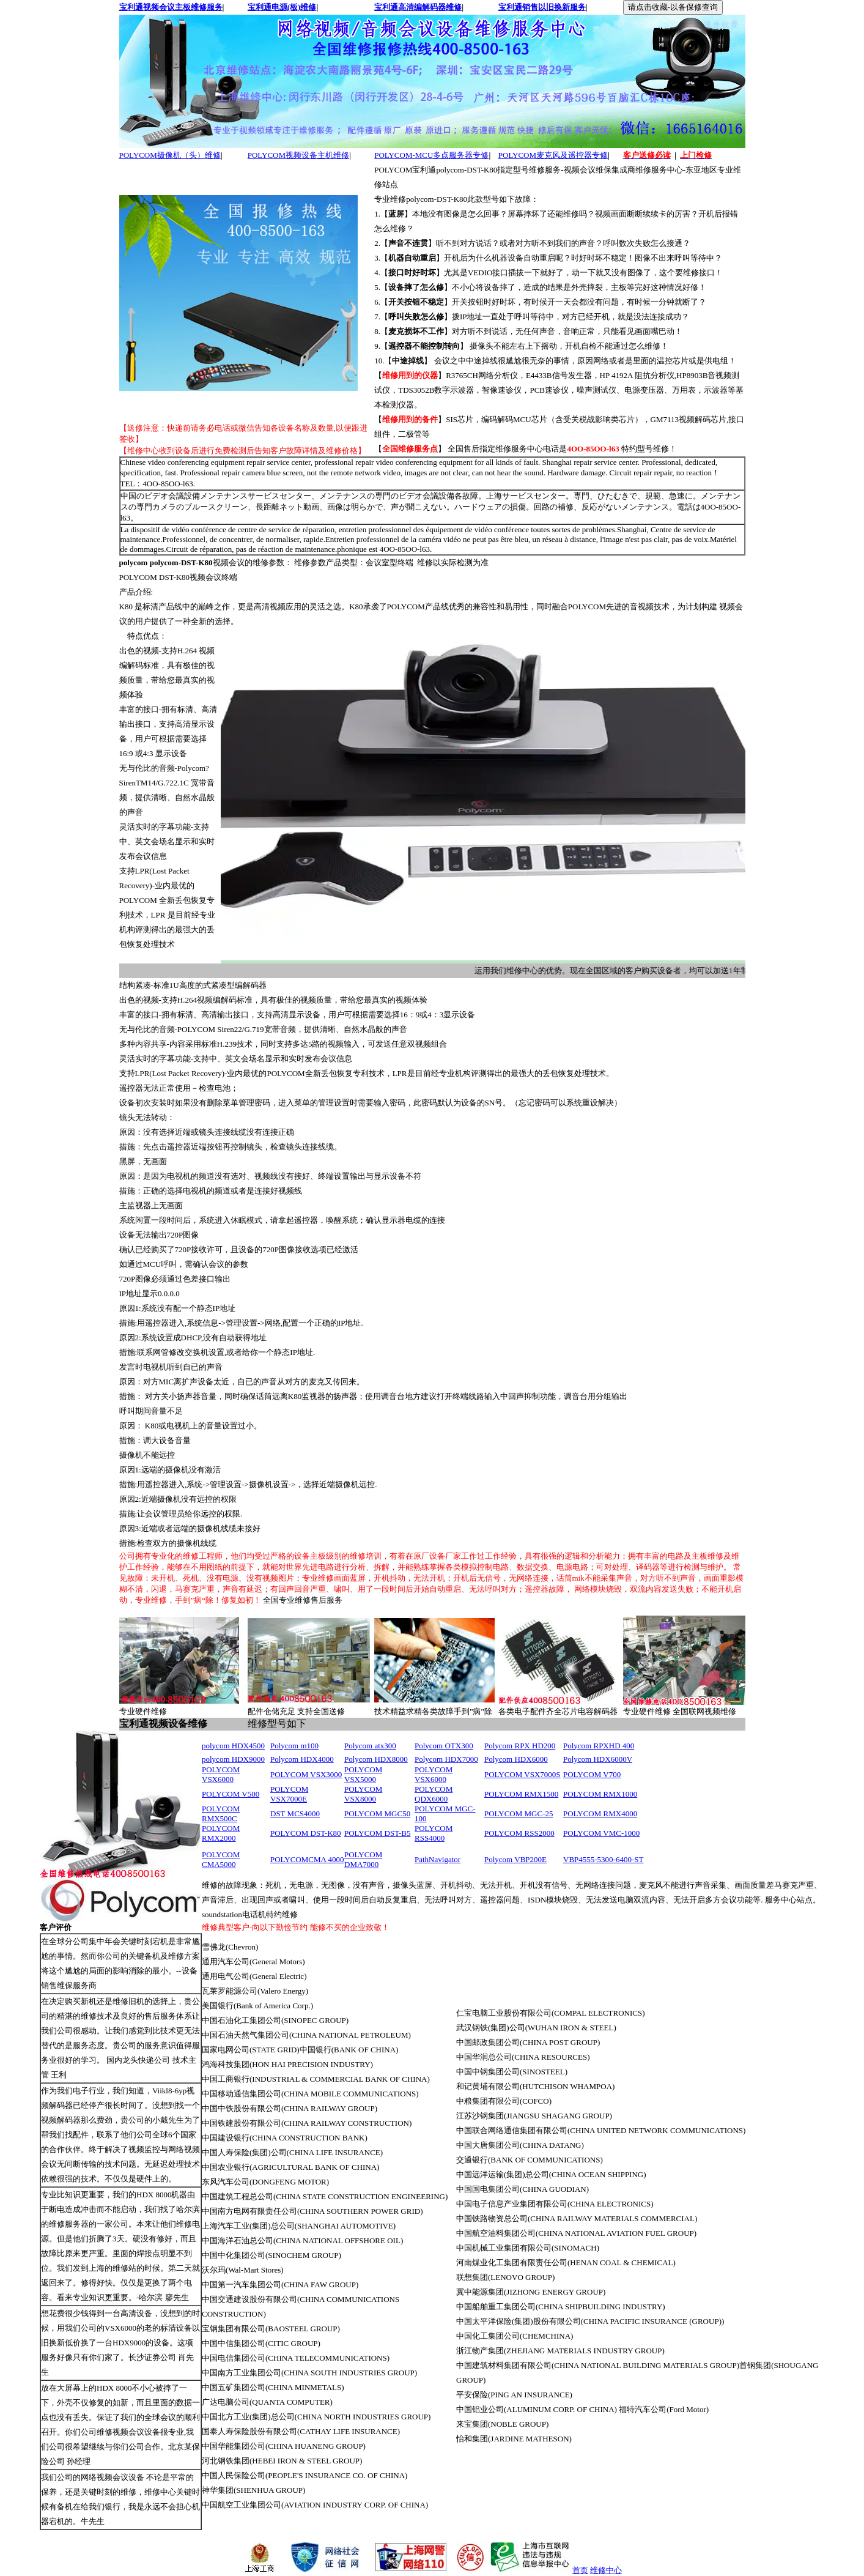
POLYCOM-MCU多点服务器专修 (431, 155)
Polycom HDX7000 (446, 1759)
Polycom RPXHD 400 (598, 1745)
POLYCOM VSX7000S (522, 1774)
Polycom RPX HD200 (519, 1745)
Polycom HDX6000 (516, 1759)
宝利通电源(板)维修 (282, 7)
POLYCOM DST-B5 (377, 1833)
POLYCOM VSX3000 (306, 1774)
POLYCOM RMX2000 (221, 1833)
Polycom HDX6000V (597, 1759)
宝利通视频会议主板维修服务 (171, 7)
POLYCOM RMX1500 (521, 1793)
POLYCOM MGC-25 (518, 1813)
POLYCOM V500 (230, 1793)
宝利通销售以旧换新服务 (542, 7)
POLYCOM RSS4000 (433, 1833)
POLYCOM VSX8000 (363, 1793)
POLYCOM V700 (592, 1774)
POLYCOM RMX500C (221, 1813)
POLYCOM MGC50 (377, 1813)
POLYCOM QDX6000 (433, 1793)
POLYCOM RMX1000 (600, 1793)
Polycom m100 (294, 1745)
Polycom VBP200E (515, 1859)
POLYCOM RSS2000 (519, 1833)
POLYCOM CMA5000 (221, 1859)
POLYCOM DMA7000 (363, 1859)
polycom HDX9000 (233, 1759)
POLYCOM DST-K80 (305, 1833)
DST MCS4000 (295, 1813)
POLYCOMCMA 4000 (307, 1859)
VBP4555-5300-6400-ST (603, 1859)
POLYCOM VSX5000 (363, 1774)
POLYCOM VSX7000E (289, 1793)
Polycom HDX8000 (376, 1759)
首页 (580, 2570)
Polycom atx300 (370, 1745)
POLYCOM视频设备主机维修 (298, 155)
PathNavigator (437, 1859)
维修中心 (606, 2570)
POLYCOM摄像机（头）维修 (170, 155)
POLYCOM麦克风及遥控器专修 (553, 155)
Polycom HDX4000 (302, 1759)
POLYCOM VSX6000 (221, 1774)
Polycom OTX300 (444, 1745)
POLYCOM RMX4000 (600, 1813)
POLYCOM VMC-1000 (601, 1833)
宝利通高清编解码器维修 (418, 7)
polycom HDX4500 (233, 1745)
